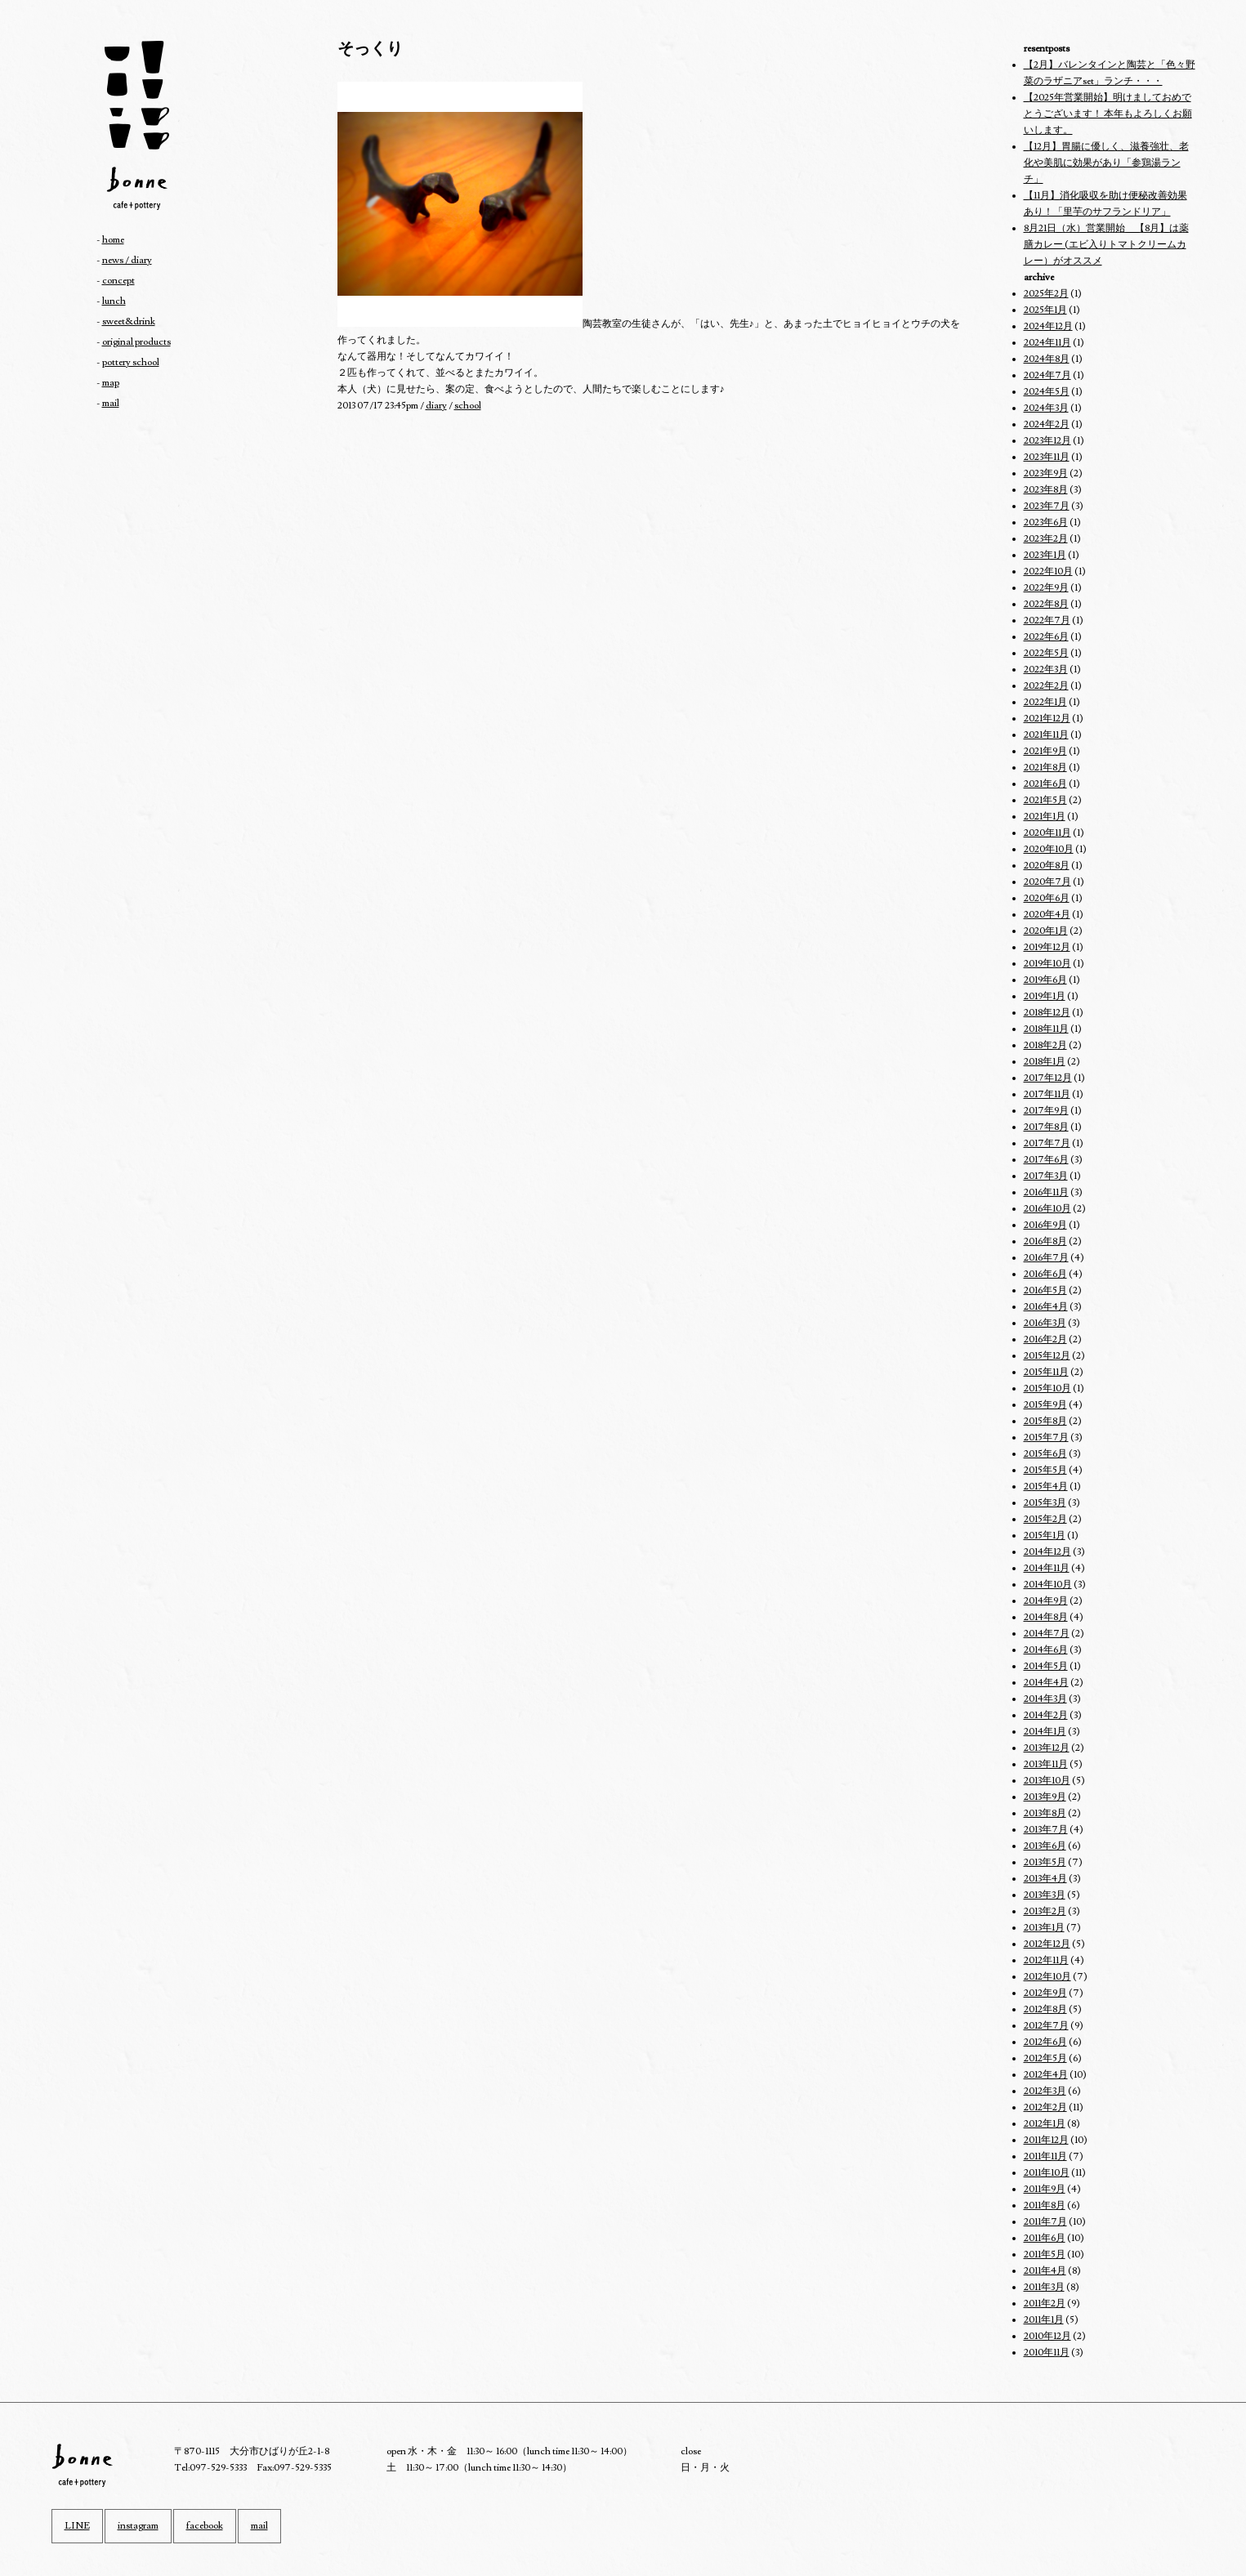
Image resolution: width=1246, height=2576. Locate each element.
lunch (114, 301)
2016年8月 (1045, 1241)
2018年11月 (1046, 1029)
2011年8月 (1044, 2205)
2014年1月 (1045, 1732)
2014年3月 (1045, 1699)
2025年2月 (1046, 294)
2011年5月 (1044, 2254)
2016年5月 (1045, 1290)
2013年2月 (1045, 1911)
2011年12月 (1046, 2140)
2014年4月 (1046, 1682)
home (113, 240)
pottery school (130, 362)
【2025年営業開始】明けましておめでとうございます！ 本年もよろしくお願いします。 (1108, 114)
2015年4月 (1046, 1486)
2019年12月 (1047, 947)
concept (118, 281)
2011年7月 (1045, 2222)
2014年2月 (1046, 1715)
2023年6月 (1046, 522)
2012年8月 (1045, 2009)
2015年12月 (1047, 1356)
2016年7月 (1046, 1258)
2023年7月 (1047, 506)
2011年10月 (1047, 2173)
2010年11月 (1047, 2352)
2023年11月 (1047, 457)
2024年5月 (1047, 392)
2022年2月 (1046, 686)
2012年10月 (1047, 1977)
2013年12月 (1047, 1748)
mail (110, 403)
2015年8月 (1045, 1421)
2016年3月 (1045, 1323)
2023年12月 (1047, 441)
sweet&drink (128, 321)
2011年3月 (1044, 2287)
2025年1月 (1045, 310)
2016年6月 (1045, 1274)
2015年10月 (1047, 1388)
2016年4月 (1046, 1307)
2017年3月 (1046, 1176)
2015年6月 (1045, 1454)
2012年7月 (1046, 2026)
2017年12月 (1048, 1078)
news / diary (127, 260)
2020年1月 (1046, 931)
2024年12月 (1048, 326)
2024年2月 (1047, 424)
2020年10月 (1049, 849)
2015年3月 (1045, 1503)
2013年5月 (1045, 1862)
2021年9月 (1045, 751)
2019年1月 (1044, 996)
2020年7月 (1047, 882)
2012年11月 (1046, 1960)
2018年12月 (1047, 1013)
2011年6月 (1044, 2238)
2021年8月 (1045, 767)
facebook (204, 2526)
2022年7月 (1047, 620)
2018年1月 (1044, 1062)
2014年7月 (1047, 1633)
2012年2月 (1045, 2107)
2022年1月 (1045, 702)
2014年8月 (1046, 1617)
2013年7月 (1046, 1830)
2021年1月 (1044, 816)
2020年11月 (1047, 833)
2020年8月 (1047, 865)
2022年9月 (1046, 588)
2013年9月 (1045, 1797)
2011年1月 (1044, 2320)
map (110, 383)
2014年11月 (1047, 1568)
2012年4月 (1046, 2075)
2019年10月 (1047, 964)
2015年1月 (1044, 1535)
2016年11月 (1046, 1192)
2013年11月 (1046, 1764)
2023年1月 (1045, 555)
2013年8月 (1045, 1813)
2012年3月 (1045, 2091)
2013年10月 (1047, 1781)
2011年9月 (1044, 2189)
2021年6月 (1045, 784)
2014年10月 (1048, 1584)
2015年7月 (1046, 1437)
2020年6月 (1047, 898)
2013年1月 (1044, 1928)
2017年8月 (1046, 1127)
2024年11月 (1047, 343)
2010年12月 (1047, 2336)
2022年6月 (1046, 637)
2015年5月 (1045, 1470)
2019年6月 (1045, 980)
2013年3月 (1044, 1895)
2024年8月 (1047, 359)
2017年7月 (1047, 1143)
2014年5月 (1046, 1666)
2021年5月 (1045, 800)
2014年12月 (1047, 1552)
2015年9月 (1045, 1405)
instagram (138, 2526)
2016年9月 (1045, 1225)
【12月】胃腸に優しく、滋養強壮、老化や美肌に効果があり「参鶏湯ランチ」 (1106, 163)
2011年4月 (1045, 2271)
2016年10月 (1047, 1209)
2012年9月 (1045, 1993)
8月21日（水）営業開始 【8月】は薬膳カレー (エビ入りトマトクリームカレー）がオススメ (1106, 244)
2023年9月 (1046, 473)
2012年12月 (1047, 1944)
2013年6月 (1045, 1846)
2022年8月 (1046, 604)
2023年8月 (1046, 490)
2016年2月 (1045, 1339)
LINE (77, 2526)
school (467, 406)
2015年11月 (1046, 1372)
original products (136, 342)
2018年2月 (1045, 1045)
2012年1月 (1044, 2124)
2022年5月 (1046, 653)
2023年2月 (1046, 539)
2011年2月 (1044, 2303)
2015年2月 (1045, 1519)
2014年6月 (1046, 1650)
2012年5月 (1045, 2058)
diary (436, 406)
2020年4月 (1047, 915)
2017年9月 (1046, 1111)
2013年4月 (1045, 1879)
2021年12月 (1047, 718)
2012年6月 (1045, 2042)
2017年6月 (1046, 1160)
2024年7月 (1047, 375)
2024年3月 (1046, 408)
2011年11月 (1045, 2156)
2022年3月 (1046, 669)
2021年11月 (1046, 735)
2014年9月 (1046, 1601)
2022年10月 (1048, 571)
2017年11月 (1047, 1094)
